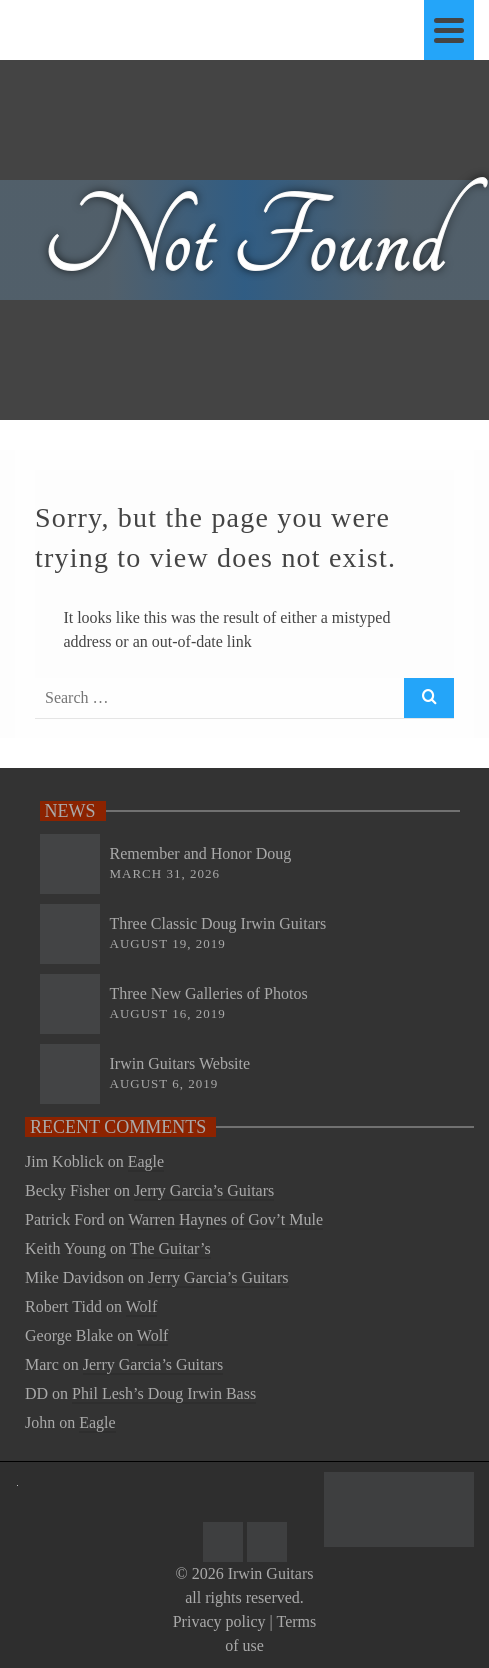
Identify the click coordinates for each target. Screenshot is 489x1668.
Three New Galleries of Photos (209, 993)
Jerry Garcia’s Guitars (204, 1190)
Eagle (146, 1161)
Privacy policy (219, 1621)
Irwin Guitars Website (180, 1063)
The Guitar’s (170, 1248)
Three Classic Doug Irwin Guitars (218, 923)
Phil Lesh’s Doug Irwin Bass (164, 1393)
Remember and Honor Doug (201, 853)
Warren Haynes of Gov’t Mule (225, 1219)
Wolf (142, 1306)
